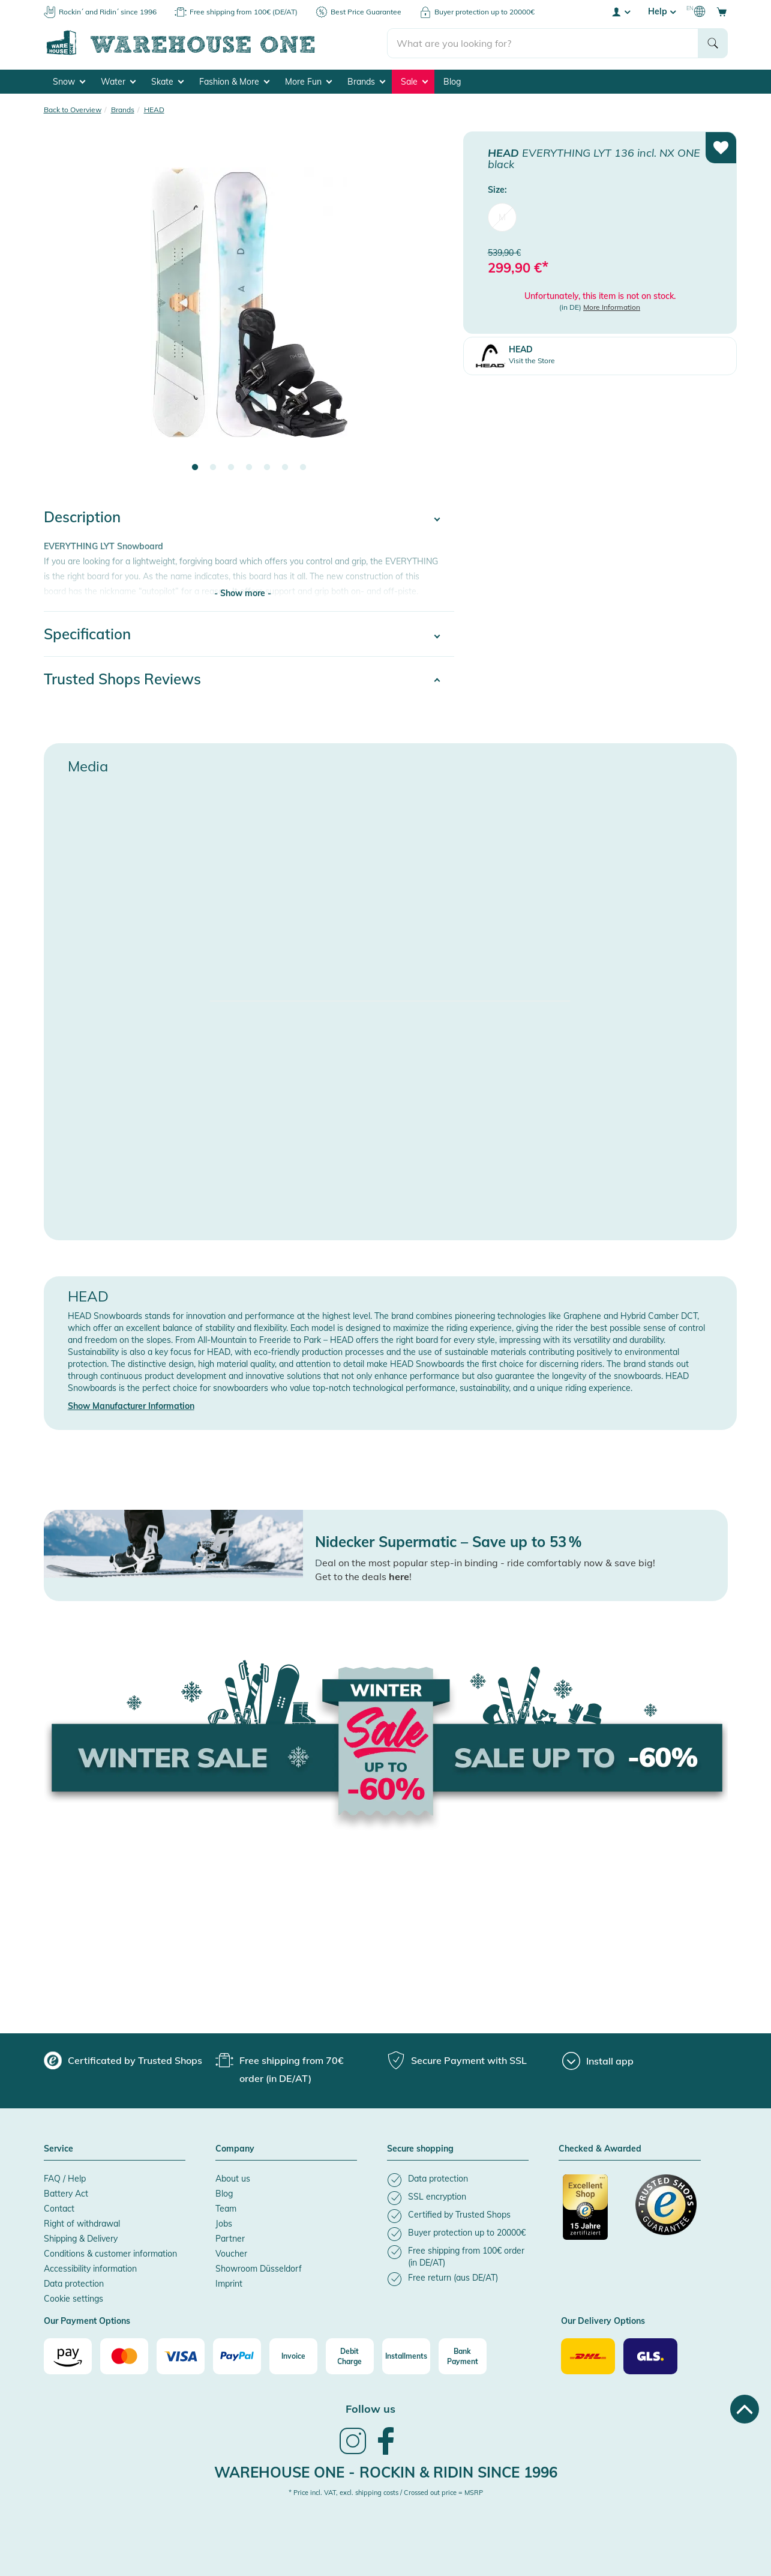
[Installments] (406, 2356)
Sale (414, 81)
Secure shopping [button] (420, 2149)
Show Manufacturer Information (131, 1406)
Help (662, 11)
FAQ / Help (65, 2178)
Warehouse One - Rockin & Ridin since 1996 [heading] (385, 2472)
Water (118, 81)
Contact (59, 2208)
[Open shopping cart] (722, 11)
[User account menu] (620, 11)
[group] (123, 2060)
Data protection (74, 2283)
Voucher (231, 2253)
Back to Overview (72, 109)
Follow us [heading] (370, 2409)
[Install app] (598, 2061)
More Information (611, 307)
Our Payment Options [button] (87, 2321)
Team (225, 2208)
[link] (353, 2453)
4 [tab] (249, 468)
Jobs (223, 2223)
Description (82, 517)
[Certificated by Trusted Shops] (593, 2213)
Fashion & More (234, 81)
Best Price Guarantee (366, 11)
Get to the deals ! (363, 1576)
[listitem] (458, 2180)
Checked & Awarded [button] (600, 2149)
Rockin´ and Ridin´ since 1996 (108, 11)
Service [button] (58, 2149)
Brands (366, 81)
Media (88, 766)
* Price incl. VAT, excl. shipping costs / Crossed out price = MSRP (386, 2492)
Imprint (228, 2283)
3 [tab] (231, 468)
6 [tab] (285, 468)
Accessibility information (90, 2268)
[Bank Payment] (463, 2356)
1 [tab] (195, 468)
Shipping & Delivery (81, 2238)
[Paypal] (237, 2356)
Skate (167, 81)
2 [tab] (213, 468)
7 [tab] (303, 468)
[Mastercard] (124, 2356)
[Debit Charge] (350, 2356)
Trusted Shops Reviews (122, 679)
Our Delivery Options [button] (603, 2321)
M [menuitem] (502, 217)
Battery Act (66, 2193)
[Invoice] (293, 2356)
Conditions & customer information (110, 2253)
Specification (87, 634)
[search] (542, 43)
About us (232, 2178)
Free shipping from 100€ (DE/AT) (244, 11)
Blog (452, 81)
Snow (69, 81)
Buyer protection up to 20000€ (484, 11)
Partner (230, 2238)
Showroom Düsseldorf (258, 2268)
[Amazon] (68, 2356)
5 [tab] (267, 468)
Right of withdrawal (82, 2223)
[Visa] (181, 2356)
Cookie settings (73, 2298)
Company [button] (234, 2149)
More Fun (308, 81)
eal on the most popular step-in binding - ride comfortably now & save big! (488, 1563)
